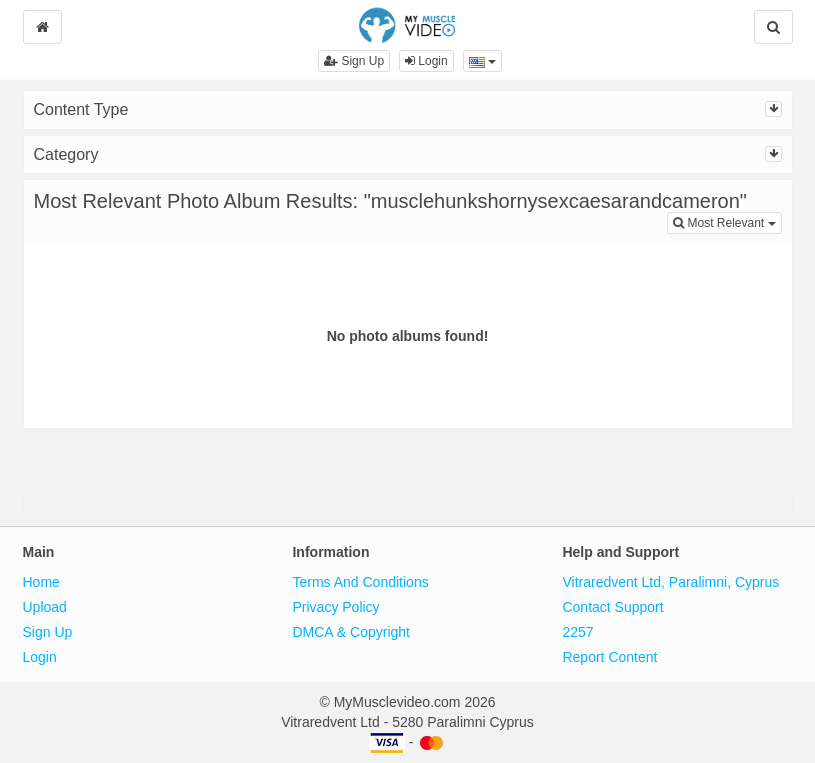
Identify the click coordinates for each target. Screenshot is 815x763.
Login (426, 61)
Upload (45, 607)
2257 (577, 632)
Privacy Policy (335, 607)
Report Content (609, 657)
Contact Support (612, 607)
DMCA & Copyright (350, 632)
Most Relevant (727, 221)
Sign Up (354, 61)
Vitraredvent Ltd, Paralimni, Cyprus (670, 582)
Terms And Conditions (360, 582)
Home (41, 582)
